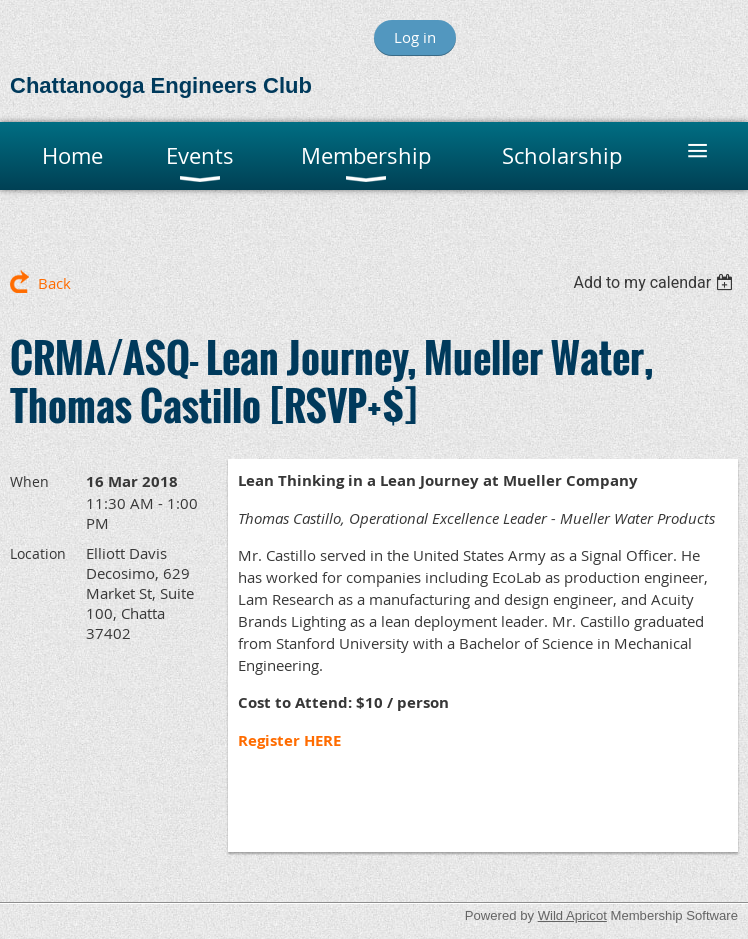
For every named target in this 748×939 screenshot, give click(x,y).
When (29, 481)
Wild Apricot (572, 915)
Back (54, 283)
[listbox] (655, 282)
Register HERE (289, 740)
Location (38, 553)
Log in (415, 37)
